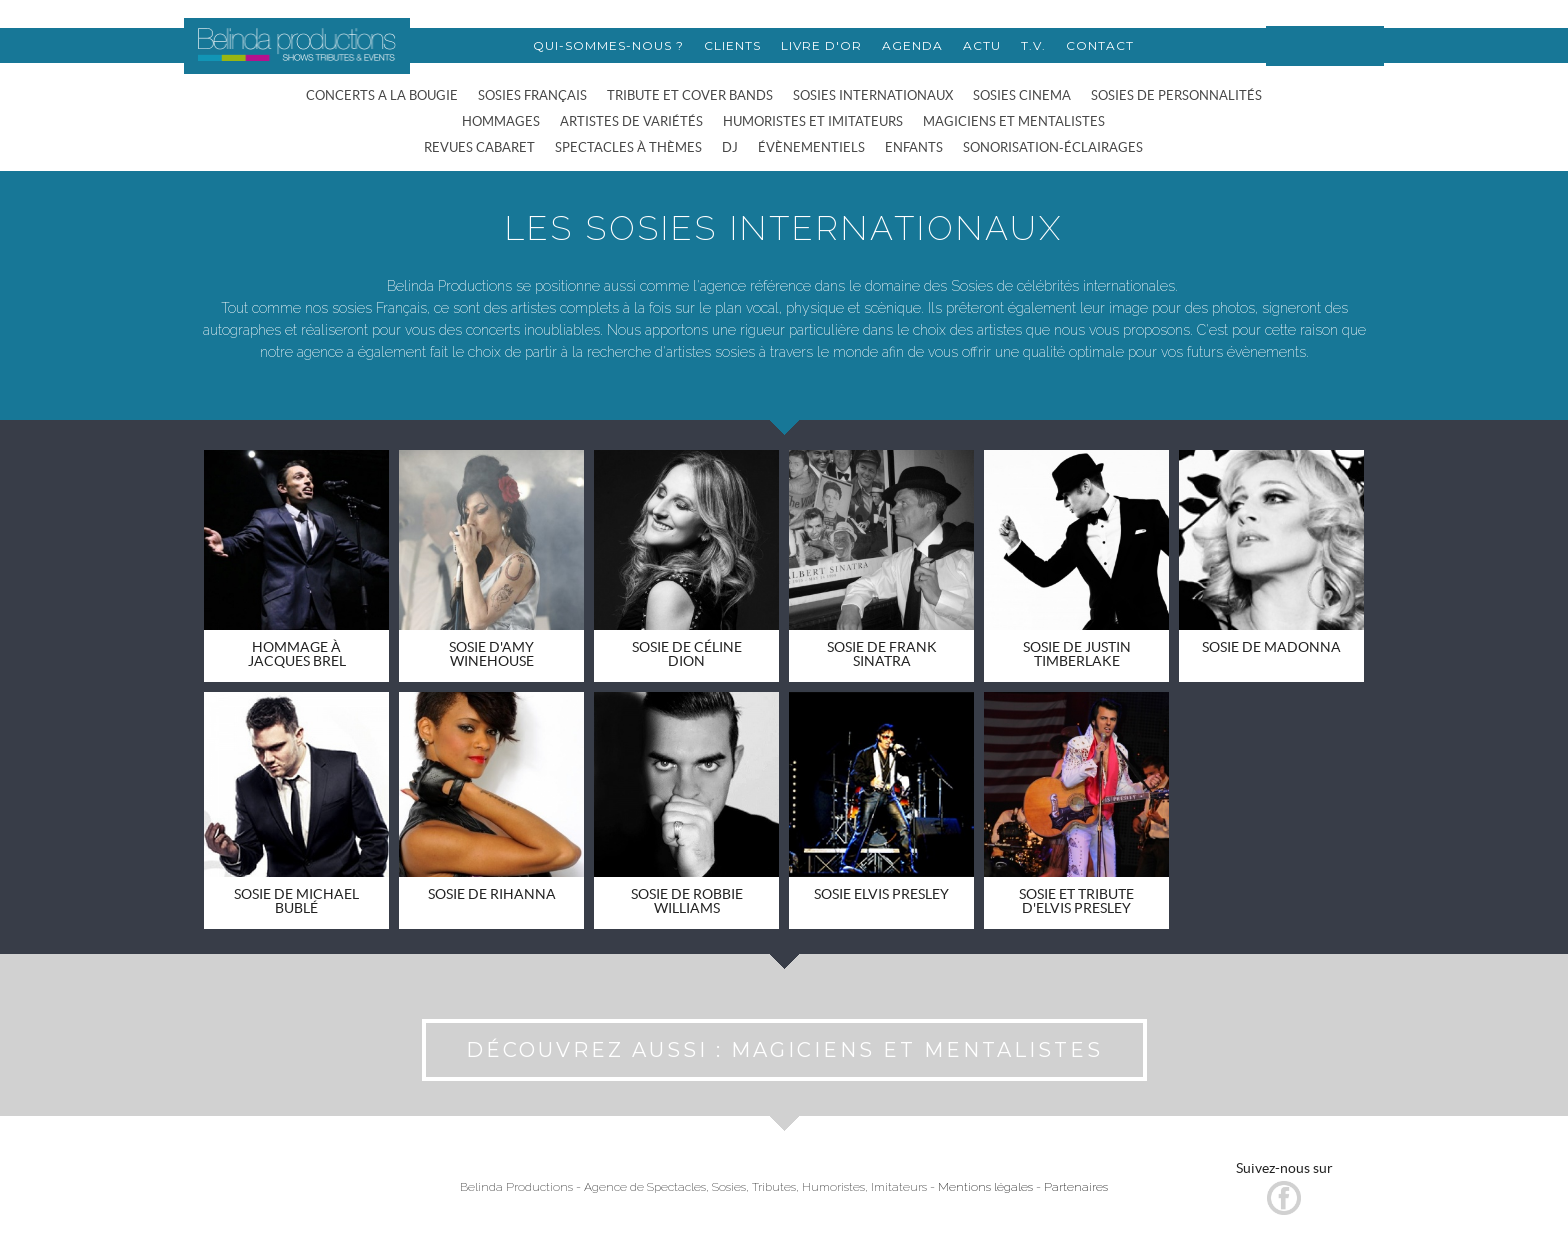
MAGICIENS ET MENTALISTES (1014, 121)
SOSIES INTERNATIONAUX (873, 95)
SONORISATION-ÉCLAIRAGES (1053, 147)
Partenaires (1076, 1187)
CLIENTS (732, 45)
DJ (730, 147)
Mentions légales (985, 1187)
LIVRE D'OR (821, 45)
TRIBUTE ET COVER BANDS (690, 95)
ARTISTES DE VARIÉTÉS (631, 121)
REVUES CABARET (479, 147)
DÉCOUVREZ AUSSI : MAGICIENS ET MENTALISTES (784, 1050)
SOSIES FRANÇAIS (532, 95)
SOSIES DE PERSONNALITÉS (1176, 95)
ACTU (982, 45)
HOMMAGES (501, 121)
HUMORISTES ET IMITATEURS (813, 121)
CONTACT (1100, 45)
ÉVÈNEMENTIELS (811, 147)
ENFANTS (914, 147)
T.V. (1033, 45)
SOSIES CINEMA (1022, 95)
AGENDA (912, 45)
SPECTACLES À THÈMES (628, 147)
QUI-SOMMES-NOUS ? (608, 45)
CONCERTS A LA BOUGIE (382, 95)
